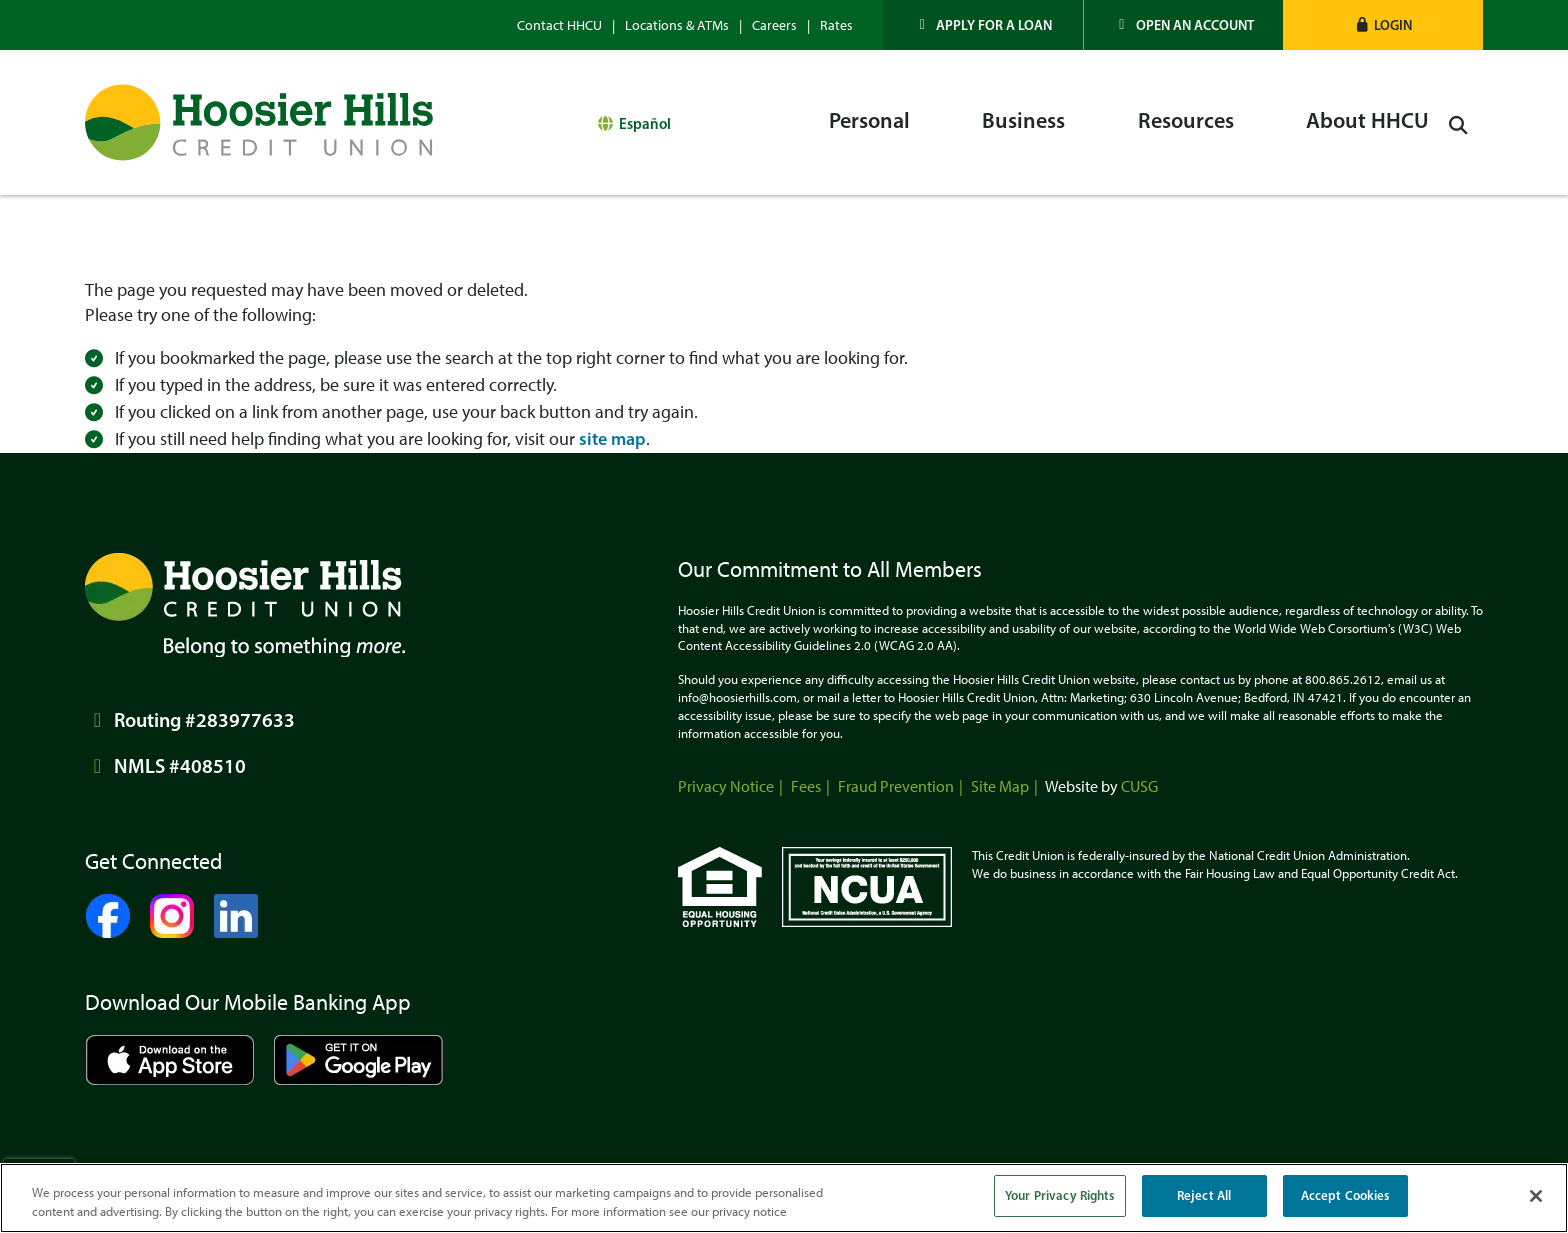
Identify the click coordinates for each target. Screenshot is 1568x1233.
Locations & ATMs (677, 25)
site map (612, 439)
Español (645, 121)
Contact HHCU (559, 25)
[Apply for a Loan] (983, 25)
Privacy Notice (726, 786)
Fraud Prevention (896, 786)
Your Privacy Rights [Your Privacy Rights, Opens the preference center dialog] (1059, 1195)
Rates (836, 25)
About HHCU (1367, 120)
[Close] (1536, 1196)
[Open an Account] (1184, 25)
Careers (774, 25)
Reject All (1204, 1195)
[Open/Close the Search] (1461, 122)
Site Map (1000, 786)
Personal (869, 120)
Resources (1186, 120)
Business (1023, 120)
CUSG (1139, 786)
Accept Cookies (1345, 1195)
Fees (806, 786)
